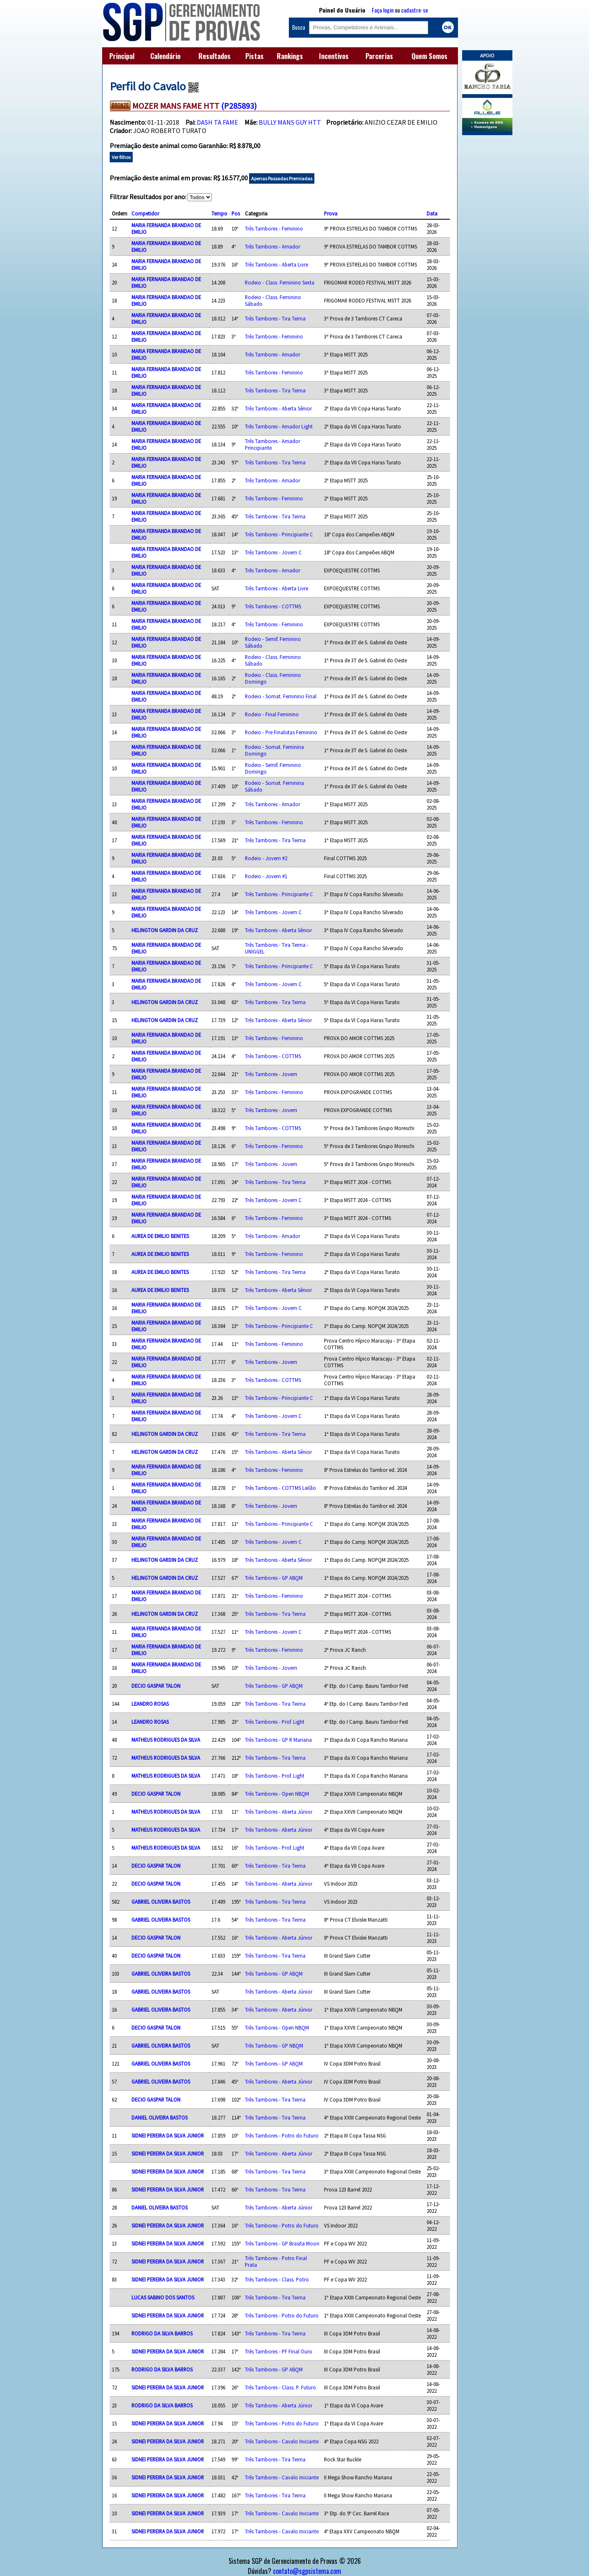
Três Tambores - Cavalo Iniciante (282, 2441)
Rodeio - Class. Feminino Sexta (279, 282)
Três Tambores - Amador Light (279, 426)
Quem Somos (430, 56)
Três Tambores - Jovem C (273, 552)
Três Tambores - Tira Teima (275, 318)
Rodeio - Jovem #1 (266, 876)
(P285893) (239, 105)
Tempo (219, 213)
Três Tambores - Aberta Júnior (278, 1811)
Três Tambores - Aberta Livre (276, 264)
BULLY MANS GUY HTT (290, 122)
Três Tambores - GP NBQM (274, 2045)
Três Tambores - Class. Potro (277, 2279)
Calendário (165, 56)
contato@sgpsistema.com (307, 2571)
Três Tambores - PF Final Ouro (278, 2351)
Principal (121, 56)
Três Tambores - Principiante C (279, 534)
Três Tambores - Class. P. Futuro (280, 2387)
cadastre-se (414, 9)
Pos (235, 213)
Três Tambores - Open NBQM (277, 1793)
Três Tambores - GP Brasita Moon (282, 2243)
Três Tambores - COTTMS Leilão (280, 1487)
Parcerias (379, 56)
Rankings (290, 56)
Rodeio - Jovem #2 (266, 858)
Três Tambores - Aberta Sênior (278, 408)
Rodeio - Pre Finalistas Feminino (281, 732)
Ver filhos (121, 157)
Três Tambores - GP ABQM (274, 1577)
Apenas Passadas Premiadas (281, 178)
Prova (330, 213)
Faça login (383, 9)
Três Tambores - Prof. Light (274, 1721)
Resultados (214, 56)
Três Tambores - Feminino (274, 228)
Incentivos (334, 56)
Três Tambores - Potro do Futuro (282, 2135)
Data (432, 213)
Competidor (145, 213)
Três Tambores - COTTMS (273, 606)
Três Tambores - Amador (272, 246)
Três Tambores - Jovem (271, 1074)
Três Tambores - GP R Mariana (278, 1739)
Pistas (254, 56)
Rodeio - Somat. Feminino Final (280, 696)
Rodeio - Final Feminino (272, 714)
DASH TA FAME (217, 122)
